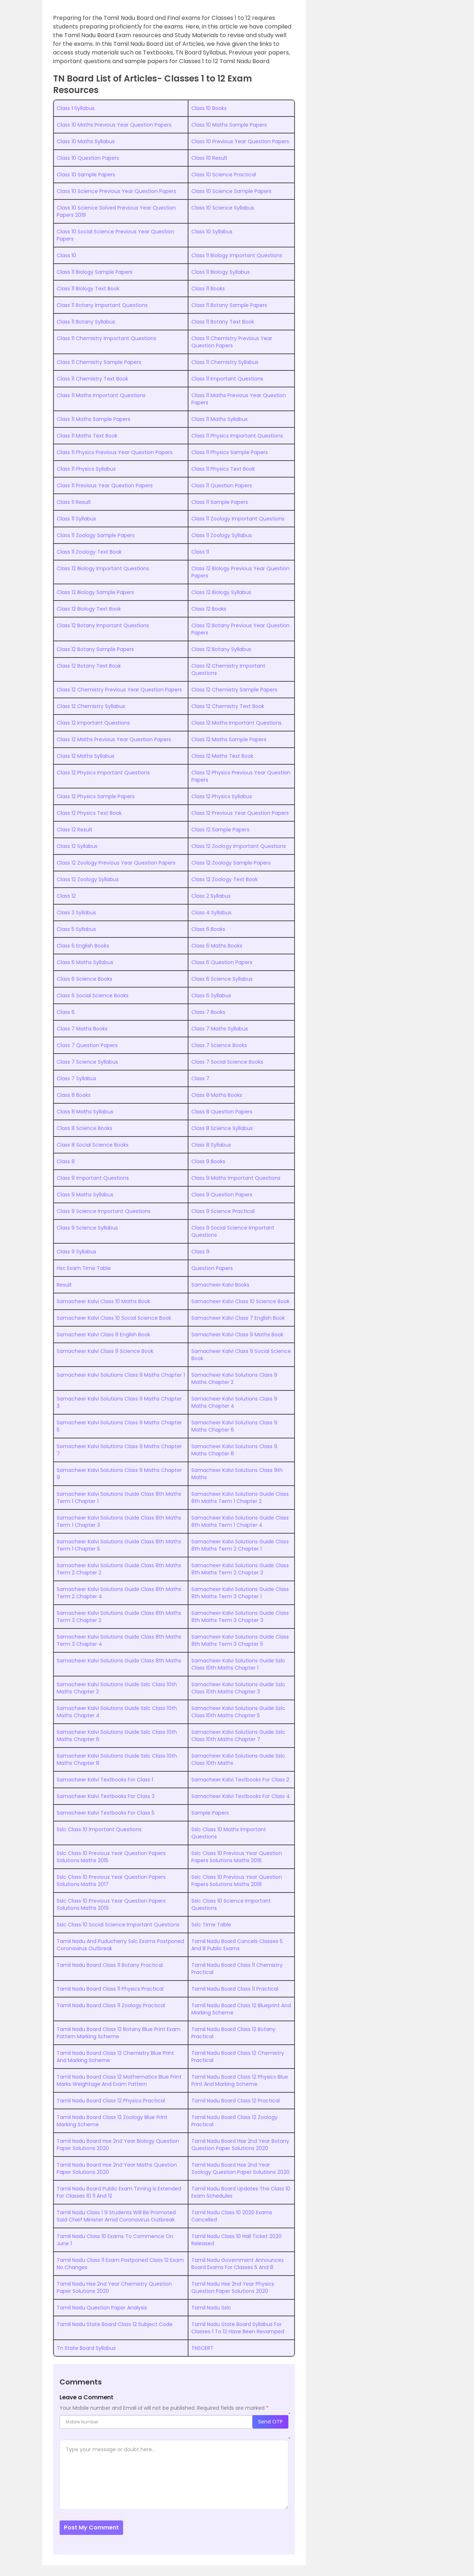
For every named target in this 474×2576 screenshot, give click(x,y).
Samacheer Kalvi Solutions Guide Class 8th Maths (119, 1660)
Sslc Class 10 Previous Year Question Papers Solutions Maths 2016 (236, 1857)
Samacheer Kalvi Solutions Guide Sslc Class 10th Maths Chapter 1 (238, 1664)
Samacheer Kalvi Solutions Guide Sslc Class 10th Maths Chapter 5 (238, 1712)
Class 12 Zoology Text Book (224, 879)
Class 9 (200, 1251)
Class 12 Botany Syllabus (221, 649)
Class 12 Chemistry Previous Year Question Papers (119, 689)
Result (64, 1284)
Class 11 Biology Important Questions (236, 255)
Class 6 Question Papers (221, 962)
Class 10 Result (209, 158)
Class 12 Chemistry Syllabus (91, 706)
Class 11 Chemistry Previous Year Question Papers (231, 342)
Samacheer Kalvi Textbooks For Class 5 (106, 1812)
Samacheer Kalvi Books (220, 1284)
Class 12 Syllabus (77, 846)
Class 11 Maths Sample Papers (93, 419)
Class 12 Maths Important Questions (236, 722)
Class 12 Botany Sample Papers (95, 649)
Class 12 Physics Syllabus (221, 796)
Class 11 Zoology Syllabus (221, 535)
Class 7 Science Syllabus (87, 1061)
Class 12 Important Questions (93, 722)
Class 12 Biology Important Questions (103, 568)
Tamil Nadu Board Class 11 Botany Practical (110, 1965)
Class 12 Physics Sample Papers (96, 796)
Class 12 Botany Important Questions (103, 625)
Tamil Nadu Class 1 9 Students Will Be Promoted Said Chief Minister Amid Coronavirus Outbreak (116, 2216)
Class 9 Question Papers (221, 1194)
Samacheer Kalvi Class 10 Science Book (240, 1301)
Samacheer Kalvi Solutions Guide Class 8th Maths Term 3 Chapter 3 (240, 1616)
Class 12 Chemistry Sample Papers (234, 689)
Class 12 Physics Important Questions (103, 772)
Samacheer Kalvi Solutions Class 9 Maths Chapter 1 (121, 1375)
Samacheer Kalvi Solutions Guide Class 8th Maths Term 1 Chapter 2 (240, 1497)
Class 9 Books (208, 1161)
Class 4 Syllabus (211, 912)
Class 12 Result (74, 829)
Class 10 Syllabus (211, 231)
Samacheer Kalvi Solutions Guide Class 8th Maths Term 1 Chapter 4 (240, 1521)
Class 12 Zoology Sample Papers (231, 862)
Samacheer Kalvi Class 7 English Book (238, 1318)
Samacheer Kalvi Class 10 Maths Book (103, 1301)
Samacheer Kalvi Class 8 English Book (103, 1334)
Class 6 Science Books (84, 979)
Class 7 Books (208, 1012)
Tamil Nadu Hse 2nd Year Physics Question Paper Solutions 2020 (232, 2287)
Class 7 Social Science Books (227, 1061)
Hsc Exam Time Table (84, 1268)
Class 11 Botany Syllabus (86, 321)
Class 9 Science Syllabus (87, 1227)
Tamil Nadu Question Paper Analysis (102, 2307)
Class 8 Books (74, 1095)
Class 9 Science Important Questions (104, 1211)
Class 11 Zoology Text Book (89, 551)
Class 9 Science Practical (223, 1211)
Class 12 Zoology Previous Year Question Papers (116, 862)
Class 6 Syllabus (211, 995)
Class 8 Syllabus (211, 1144)
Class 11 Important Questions (227, 378)
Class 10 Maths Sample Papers (229, 124)
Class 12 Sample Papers (220, 829)
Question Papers (212, 1268)
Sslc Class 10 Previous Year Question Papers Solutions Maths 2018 (236, 1880)
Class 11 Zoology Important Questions (237, 518)
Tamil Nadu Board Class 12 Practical (235, 2100)
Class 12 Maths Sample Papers (228, 739)
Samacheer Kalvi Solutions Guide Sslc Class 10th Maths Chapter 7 (238, 1735)
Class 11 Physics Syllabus (86, 468)
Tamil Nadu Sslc (211, 2307)
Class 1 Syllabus (76, 108)
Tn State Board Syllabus (86, 2348)
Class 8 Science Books (84, 1128)
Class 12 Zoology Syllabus (88, 879)
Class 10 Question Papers (88, 158)
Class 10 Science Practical (223, 174)
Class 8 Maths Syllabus (85, 1111)
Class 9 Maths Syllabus (85, 1194)
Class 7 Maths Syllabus (219, 1028)
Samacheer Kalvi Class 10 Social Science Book (114, 1318)
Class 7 (200, 1078)
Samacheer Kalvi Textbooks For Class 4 (240, 1796)
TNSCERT (202, 2348)
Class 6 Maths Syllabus (85, 962)
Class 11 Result (74, 502)
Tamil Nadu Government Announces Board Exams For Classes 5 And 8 (237, 2263)
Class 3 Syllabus (76, 912)
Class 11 (200, 551)
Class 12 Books (208, 608)
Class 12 (66, 896)
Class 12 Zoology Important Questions (238, 846)
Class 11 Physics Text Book (223, 468)
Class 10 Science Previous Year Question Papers (116, 191)
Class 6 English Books (83, 945)
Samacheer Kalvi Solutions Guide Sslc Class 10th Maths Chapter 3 (238, 1688)
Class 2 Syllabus (211, 896)
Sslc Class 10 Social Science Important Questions (118, 1924)
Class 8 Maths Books (216, 1095)
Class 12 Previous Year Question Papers (240, 813)
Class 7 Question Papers (87, 1045)
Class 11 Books (208, 288)
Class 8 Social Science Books (93, 1144)
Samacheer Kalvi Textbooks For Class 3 (106, 1796)
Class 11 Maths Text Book (87, 435)
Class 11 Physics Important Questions (237, 435)
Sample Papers (210, 1812)
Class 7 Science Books (219, 1045)
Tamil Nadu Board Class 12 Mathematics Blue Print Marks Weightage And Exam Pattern (119, 2080)
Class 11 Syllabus (76, 518)
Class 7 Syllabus (76, 1078)
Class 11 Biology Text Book (88, 288)
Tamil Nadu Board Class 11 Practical (234, 1988)
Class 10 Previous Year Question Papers (240, 141)
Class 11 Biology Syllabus (220, 272)
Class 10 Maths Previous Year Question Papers (114, 124)
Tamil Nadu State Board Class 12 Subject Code (115, 2324)
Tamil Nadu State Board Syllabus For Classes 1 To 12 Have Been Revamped (237, 2328)
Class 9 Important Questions (93, 1178)
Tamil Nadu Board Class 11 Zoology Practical (111, 2005)
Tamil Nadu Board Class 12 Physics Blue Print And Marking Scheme (239, 2080)
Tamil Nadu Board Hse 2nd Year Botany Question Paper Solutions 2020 (240, 2144)
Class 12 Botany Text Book (89, 665)
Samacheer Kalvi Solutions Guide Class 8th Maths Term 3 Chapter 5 (240, 1640)
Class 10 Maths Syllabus (86, 141)
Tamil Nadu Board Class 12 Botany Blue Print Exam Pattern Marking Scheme (119, 2033)
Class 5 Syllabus (76, 929)
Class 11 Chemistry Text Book (92, 378)
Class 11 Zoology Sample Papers (96, 535)
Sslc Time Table (211, 1924)
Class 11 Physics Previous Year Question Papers (115, 452)
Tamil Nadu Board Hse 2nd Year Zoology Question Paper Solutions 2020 (240, 2168)
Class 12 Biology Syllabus (221, 592)
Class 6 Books (208, 929)
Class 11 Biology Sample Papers (94, 272)
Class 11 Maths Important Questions (101, 395)
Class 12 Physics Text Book (89, 813)
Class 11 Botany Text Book (222, 321)
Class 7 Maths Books (82, 1028)
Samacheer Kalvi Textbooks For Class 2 (240, 1779)
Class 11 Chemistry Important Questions (106, 338)
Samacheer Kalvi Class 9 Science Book (105, 1351)
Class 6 (66, 1012)
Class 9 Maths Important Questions (236, 1178)
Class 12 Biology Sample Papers (95, 592)
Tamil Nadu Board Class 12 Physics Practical (111, 2100)
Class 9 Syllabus (76, 1251)
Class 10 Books (209, 108)
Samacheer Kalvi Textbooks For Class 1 (105, 1779)
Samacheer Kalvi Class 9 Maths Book (237, 1334)
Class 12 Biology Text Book (89, 608)
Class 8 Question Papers (221, 1111)
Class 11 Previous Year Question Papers (105, 485)
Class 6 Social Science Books (93, 995)
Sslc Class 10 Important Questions (99, 1829)
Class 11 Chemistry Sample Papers (99, 362)
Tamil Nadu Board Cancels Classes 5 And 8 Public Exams (237, 1945)
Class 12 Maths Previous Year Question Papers (114, 739)
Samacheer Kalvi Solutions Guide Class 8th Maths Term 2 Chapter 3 (240, 1569)
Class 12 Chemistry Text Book (227, 706)
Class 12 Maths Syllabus (85, 756)
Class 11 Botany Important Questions (102, 305)
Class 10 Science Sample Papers (231, 191)
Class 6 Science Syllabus (222, 979)
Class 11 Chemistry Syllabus (224, 362)
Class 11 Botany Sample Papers (229, 305)
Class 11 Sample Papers (219, 502)
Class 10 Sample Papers (86, 174)
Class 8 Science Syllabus (222, 1128)
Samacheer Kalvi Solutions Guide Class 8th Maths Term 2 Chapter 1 (240, 1545)
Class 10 (66, 255)
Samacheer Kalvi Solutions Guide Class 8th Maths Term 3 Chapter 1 (240, 1593)
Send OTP (270, 2421)
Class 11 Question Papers (221, 485)
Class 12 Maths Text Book (222, 756)
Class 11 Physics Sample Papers (229, 452)
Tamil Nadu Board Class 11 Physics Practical (110, 1988)
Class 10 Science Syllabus (222, 207)
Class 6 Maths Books (216, 945)
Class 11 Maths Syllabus (219, 419)
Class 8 (66, 1161)
